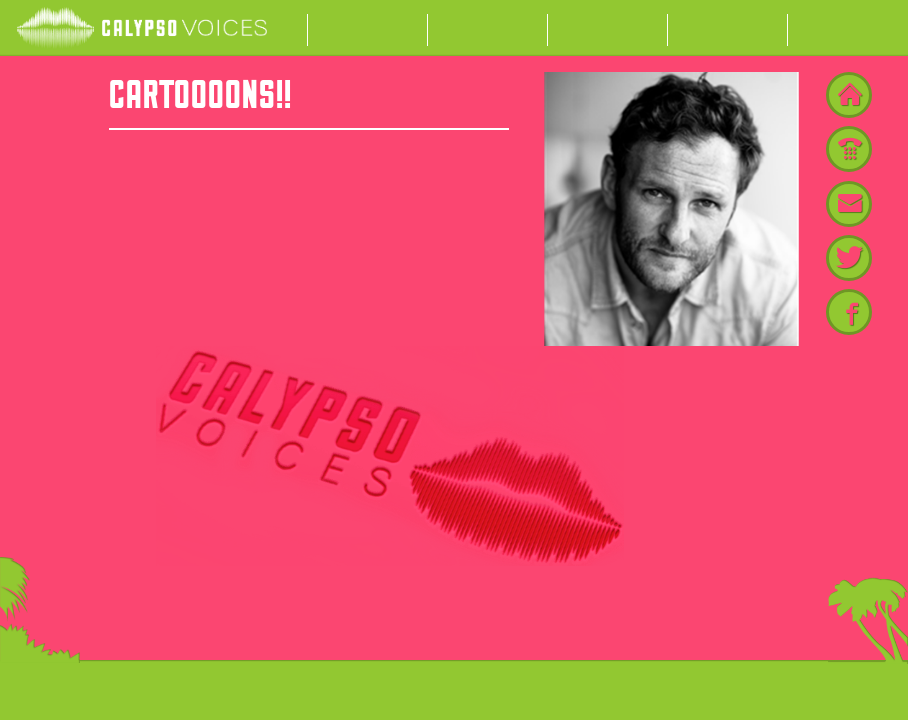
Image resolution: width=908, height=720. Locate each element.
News (608, 29)
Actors (368, 29)
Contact (848, 29)
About (488, 29)
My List (728, 29)
